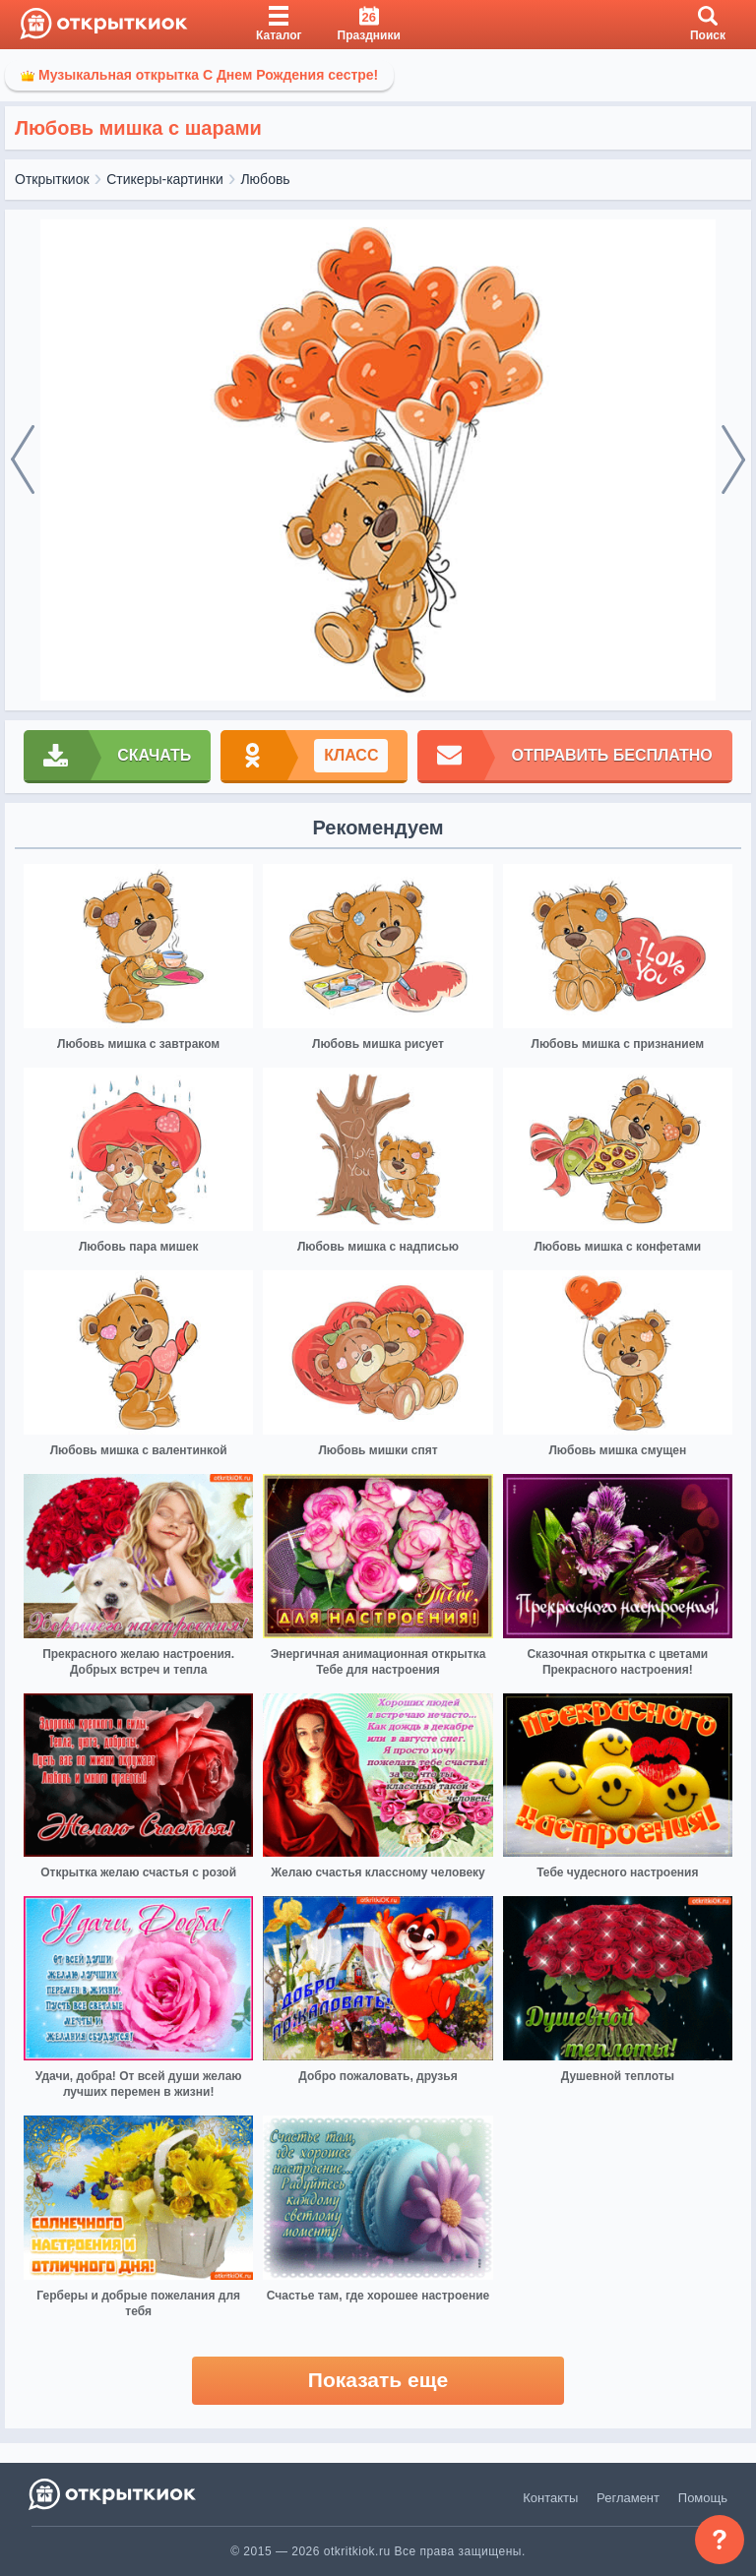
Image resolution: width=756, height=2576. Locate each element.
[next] (733, 460)
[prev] (22, 460)
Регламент (628, 2497)
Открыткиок (52, 179)
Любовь (264, 179)
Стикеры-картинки (164, 179)
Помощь (702, 2497)
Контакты (550, 2497)
